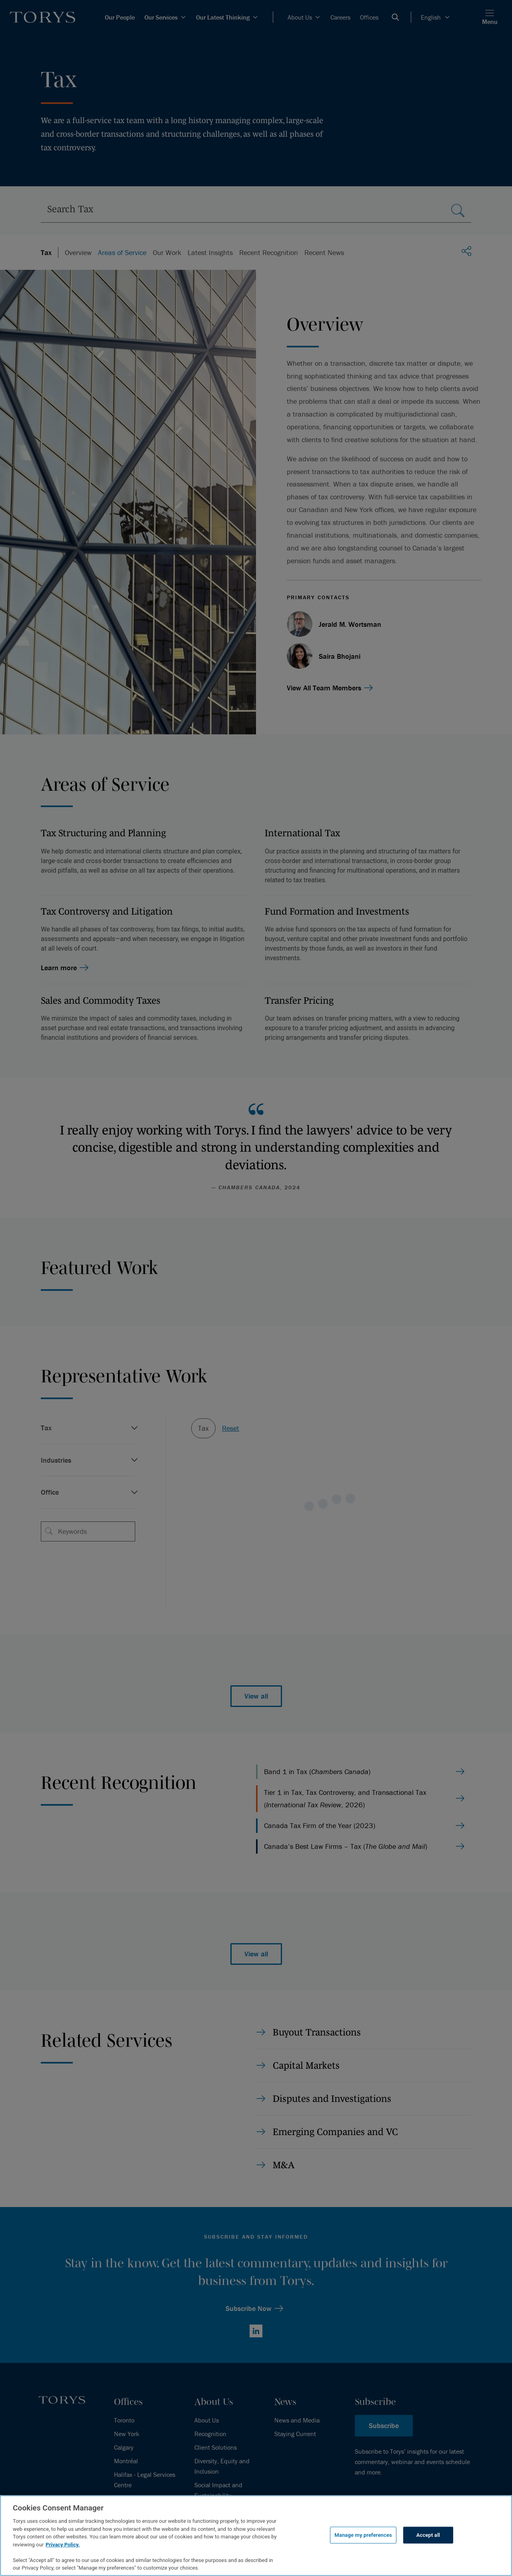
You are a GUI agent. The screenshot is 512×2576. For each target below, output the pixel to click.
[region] (256, 2535)
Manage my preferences (363, 2535)
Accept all (428, 2535)
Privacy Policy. (63, 2545)
